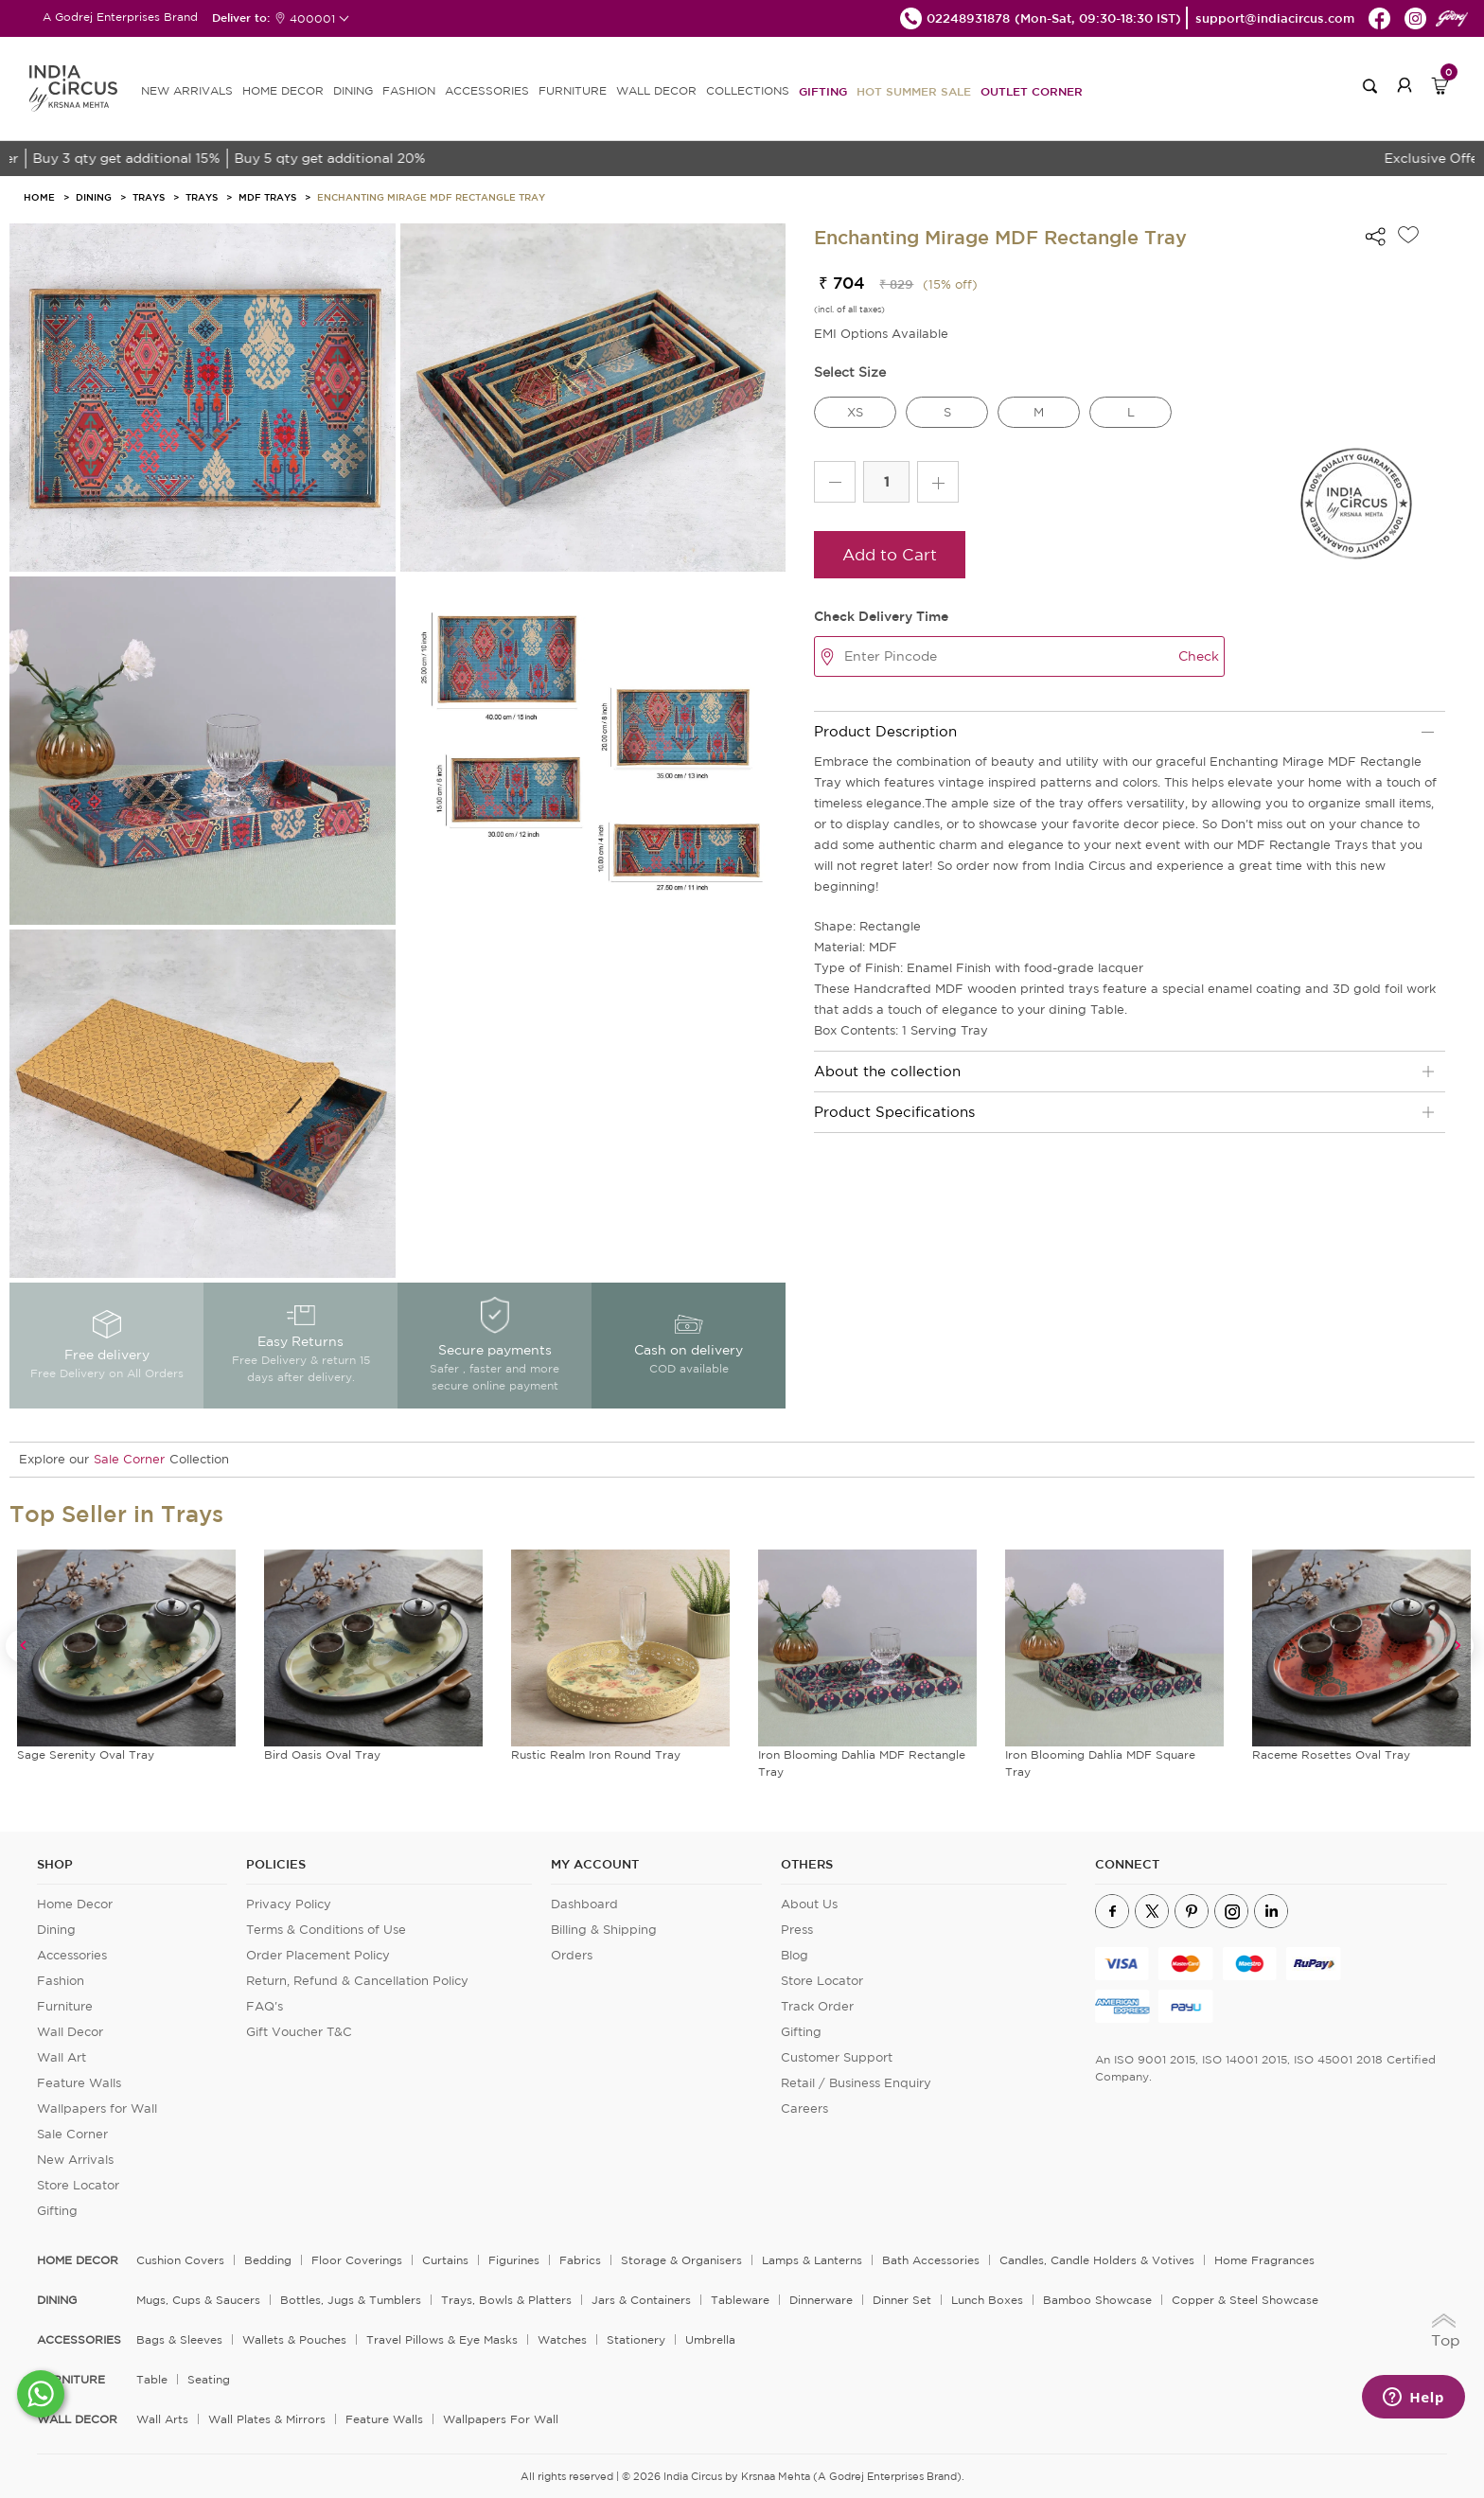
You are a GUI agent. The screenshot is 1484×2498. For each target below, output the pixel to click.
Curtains (445, 2260)
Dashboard (584, 1904)
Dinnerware (821, 2299)
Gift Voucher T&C (299, 2032)
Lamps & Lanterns (812, 2260)
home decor (77, 2260)
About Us (809, 1904)
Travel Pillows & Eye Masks (442, 2339)
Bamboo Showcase (1097, 2299)
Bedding (268, 2260)
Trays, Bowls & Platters (506, 2299)
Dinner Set (902, 2299)
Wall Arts (162, 2419)
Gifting (823, 90)
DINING (353, 90)
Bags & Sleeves (179, 2339)
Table (152, 2379)
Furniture (65, 2006)
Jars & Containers (641, 2299)
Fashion (60, 1981)
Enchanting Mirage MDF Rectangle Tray (431, 197)
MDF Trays (267, 197)
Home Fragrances (1264, 2260)
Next (1457, 1645)
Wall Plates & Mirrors (267, 2419)
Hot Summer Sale (914, 90)
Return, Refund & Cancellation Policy (357, 1981)
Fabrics (580, 2260)
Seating (208, 2379)
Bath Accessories (931, 2260)
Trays (148, 197)
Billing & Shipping (604, 1929)
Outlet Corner (1031, 90)
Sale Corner (129, 1459)
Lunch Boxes (987, 2299)
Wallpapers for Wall (97, 2108)
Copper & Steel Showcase (1245, 2299)
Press (797, 1929)
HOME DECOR (283, 90)
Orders (571, 1955)
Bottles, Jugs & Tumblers (350, 2299)
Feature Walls (79, 2083)
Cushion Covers (180, 2260)
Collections (747, 90)
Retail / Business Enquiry (856, 2083)
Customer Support (836, 2057)
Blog (794, 1955)
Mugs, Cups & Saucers (198, 2299)
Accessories (72, 1955)
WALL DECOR (656, 90)
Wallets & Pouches (294, 2339)
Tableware (740, 2299)
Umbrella (710, 2339)
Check (1198, 656)
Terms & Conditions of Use (326, 1929)
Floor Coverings (356, 2260)
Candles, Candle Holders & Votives (1096, 2260)
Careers (804, 2108)
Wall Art (61, 2057)
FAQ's (264, 2006)
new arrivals (187, 90)
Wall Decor (70, 2032)
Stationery (636, 2339)
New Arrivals (75, 2160)
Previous (22, 1645)
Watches (562, 2339)
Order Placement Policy (318, 1955)
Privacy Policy (288, 1904)
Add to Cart (889, 554)
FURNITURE (573, 90)
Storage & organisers (681, 2260)
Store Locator (78, 2185)
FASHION (408, 90)
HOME (39, 197)
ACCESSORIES (487, 90)
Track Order (817, 2006)
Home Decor (75, 1904)
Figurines (513, 2260)
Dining (94, 197)
